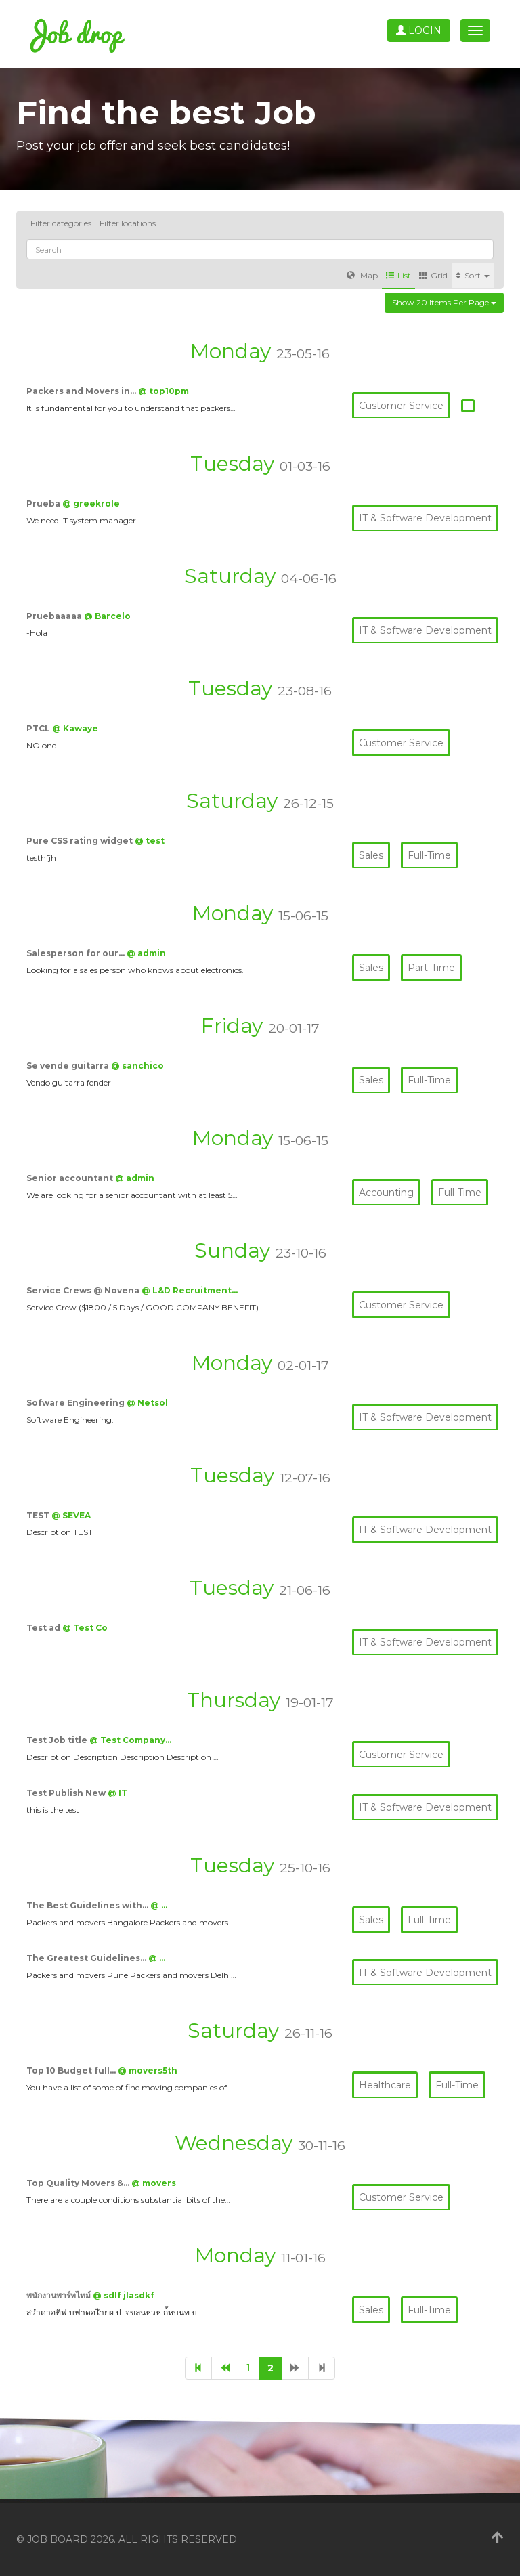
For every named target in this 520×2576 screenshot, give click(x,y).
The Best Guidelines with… (88, 1905)
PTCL (39, 728)
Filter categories (60, 223)
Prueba (44, 503)
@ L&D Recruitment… (190, 1290)
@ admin (146, 953)
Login (418, 30)
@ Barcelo (107, 616)
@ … (158, 1905)
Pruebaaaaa (55, 616)
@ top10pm (163, 391)
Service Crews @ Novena (84, 1290)
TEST (38, 1515)
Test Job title (57, 1740)
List (398, 275)
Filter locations (128, 223)
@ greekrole (91, 503)
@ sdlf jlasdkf (123, 2295)
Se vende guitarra (68, 1065)
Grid (433, 275)
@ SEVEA (71, 1515)
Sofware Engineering (76, 1403)
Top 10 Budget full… (72, 2070)
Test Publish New (67, 1793)
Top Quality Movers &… (78, 2183)
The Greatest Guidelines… (87, 1958)
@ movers (153, 2183)
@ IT (117, 1793)
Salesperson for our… (76, 953)
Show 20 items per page (444, 302)
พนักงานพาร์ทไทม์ (59, 2295)
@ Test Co (85, 1628)
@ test (150, 841)
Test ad (44, 1628)
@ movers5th (147, 2070)
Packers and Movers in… (82, 391)
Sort (473, 275)
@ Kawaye (75, 728)
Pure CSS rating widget (80, 841)
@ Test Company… (130, 1740)
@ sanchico (137, 1065)
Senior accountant (70, 1178)
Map (362, 275)
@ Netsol (147, 1403)
